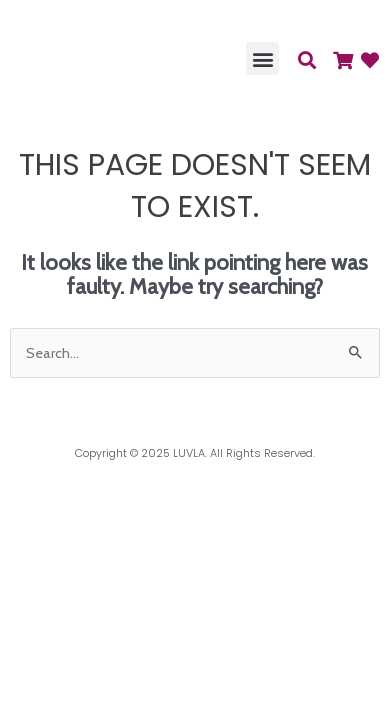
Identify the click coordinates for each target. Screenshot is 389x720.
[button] (262, 58)
